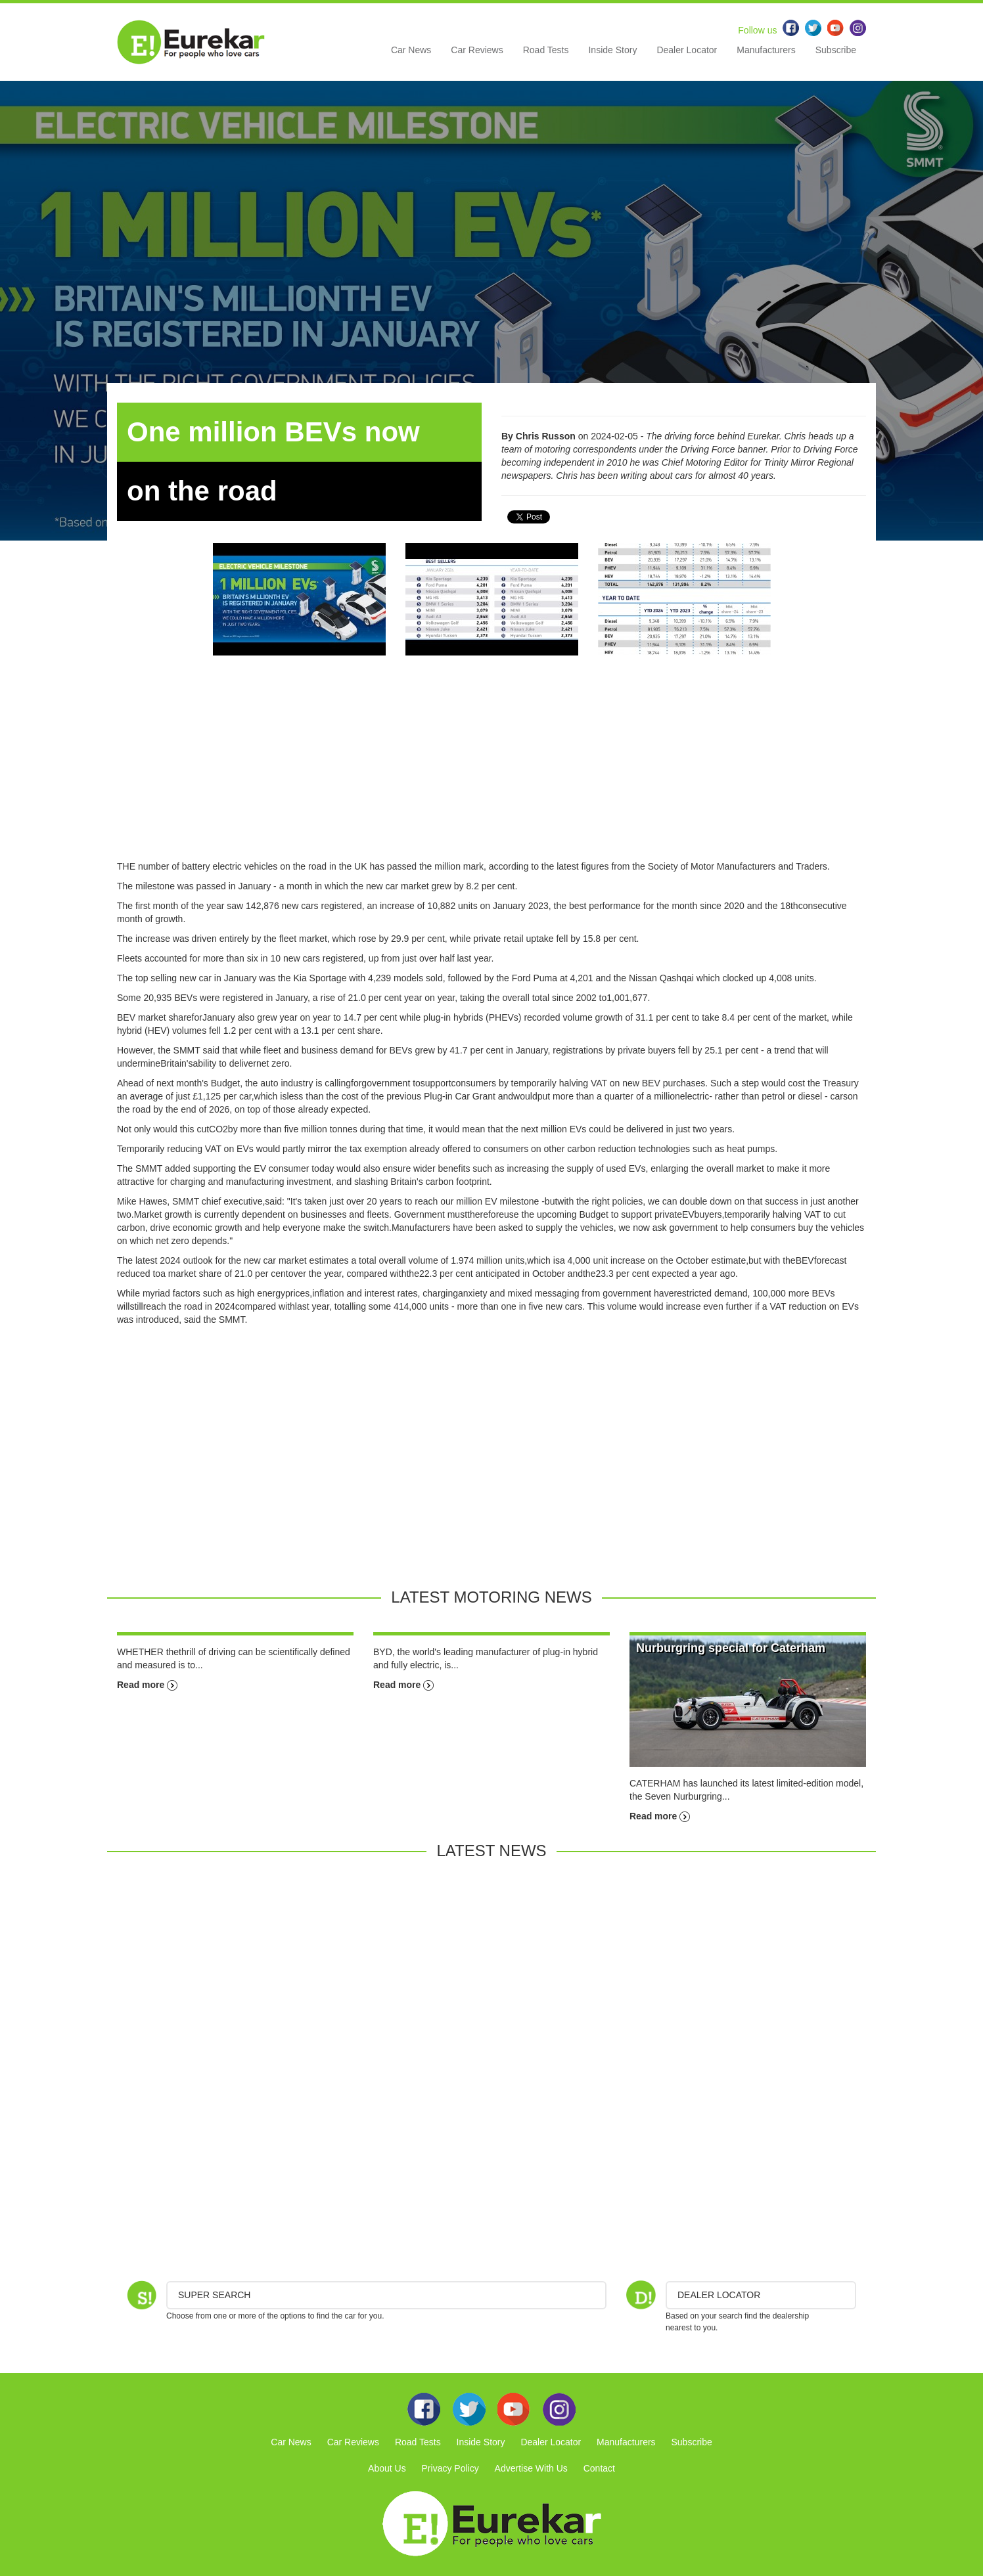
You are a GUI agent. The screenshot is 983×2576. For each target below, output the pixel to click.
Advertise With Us (531, 2468)
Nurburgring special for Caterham (730, 1647)
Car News (411, 50)
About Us (387, 2468)
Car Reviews (477, 50)
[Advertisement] (491, 768)
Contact (599, 2468)
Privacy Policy (450, 2468)
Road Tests (546, 50)
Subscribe (835, 50)
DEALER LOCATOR (718, 2295)
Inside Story (612, 50)
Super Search (214, 2295)
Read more (147, 1684)
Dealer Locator (686, 50)
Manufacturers (766, 50)
